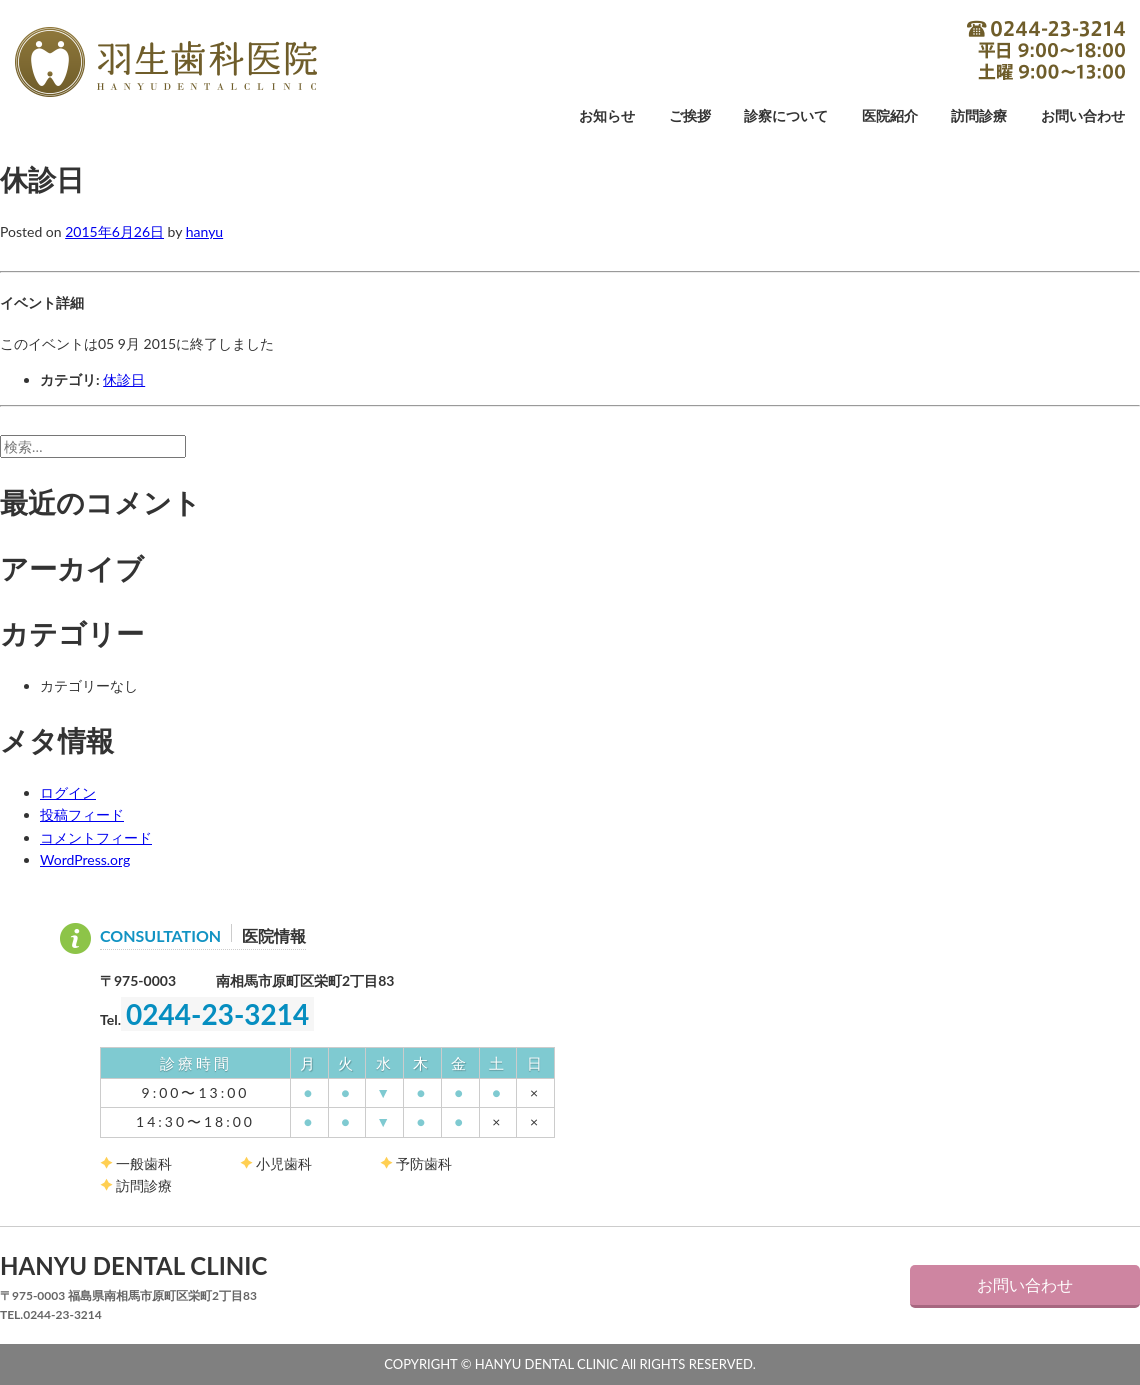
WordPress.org (85, 859)
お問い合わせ (1083, 116)
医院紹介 (890, 116)
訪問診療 (979, 116)
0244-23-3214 (1046, 50)
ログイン (68, 792)
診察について (786, 116)
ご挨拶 (690, 116)
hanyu (204, 231)
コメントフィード (96, 837)
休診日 (124, 379)
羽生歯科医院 (166, 62)
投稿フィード (82, 814)
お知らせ (607, 116)
